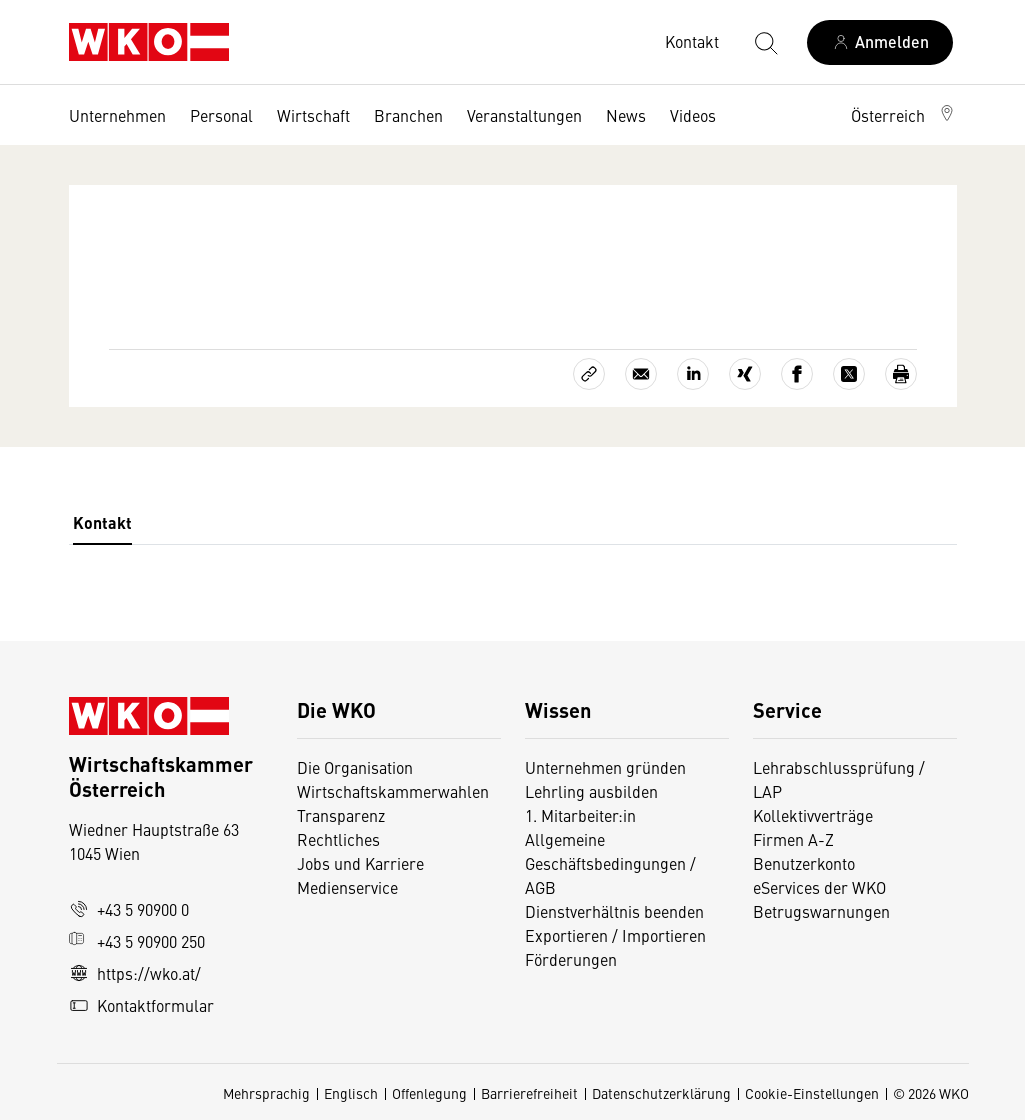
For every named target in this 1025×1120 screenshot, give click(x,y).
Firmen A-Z (793, 839)
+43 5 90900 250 (137, 941)
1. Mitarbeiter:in (580, 815)
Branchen (408, 115)
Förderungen (571, 959)
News (626, 115)
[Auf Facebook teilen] (797, 374)
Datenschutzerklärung (661, 1093)
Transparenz (341, 815)
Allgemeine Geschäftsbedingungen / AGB (610, 863)
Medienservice (347, 887)
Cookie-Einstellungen (812, 1093)
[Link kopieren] (589, 374)
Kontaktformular (141, 1005)
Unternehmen (117, 115)
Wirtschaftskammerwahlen (393, 791)
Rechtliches (338, 839)
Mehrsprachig (266, 1093)
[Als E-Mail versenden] (641, 374)
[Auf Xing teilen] (745, 374)
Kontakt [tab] (102, 522)
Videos (693, 115)
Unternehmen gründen (605, 767)
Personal (221, 115)
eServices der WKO (819, 887)
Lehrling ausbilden (591, 791)
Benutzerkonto (804, 863)
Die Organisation (355, 767)
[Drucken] (901, 374)
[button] (904, 115)
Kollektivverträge (813, 815)
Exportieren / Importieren (615, 935)
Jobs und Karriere (360, 863)
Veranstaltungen (524, 115)
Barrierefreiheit (529, 1093)
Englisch (351, 1093)
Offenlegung (429, 1093)
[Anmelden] (880, 42)
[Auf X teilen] (849, 374)
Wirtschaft (313, 115)
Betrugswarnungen (823, 911)
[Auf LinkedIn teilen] (693, 374)
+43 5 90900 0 (129, 909)
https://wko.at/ (135, 973)
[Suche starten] (765, 42)
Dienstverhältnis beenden (614, 911)
